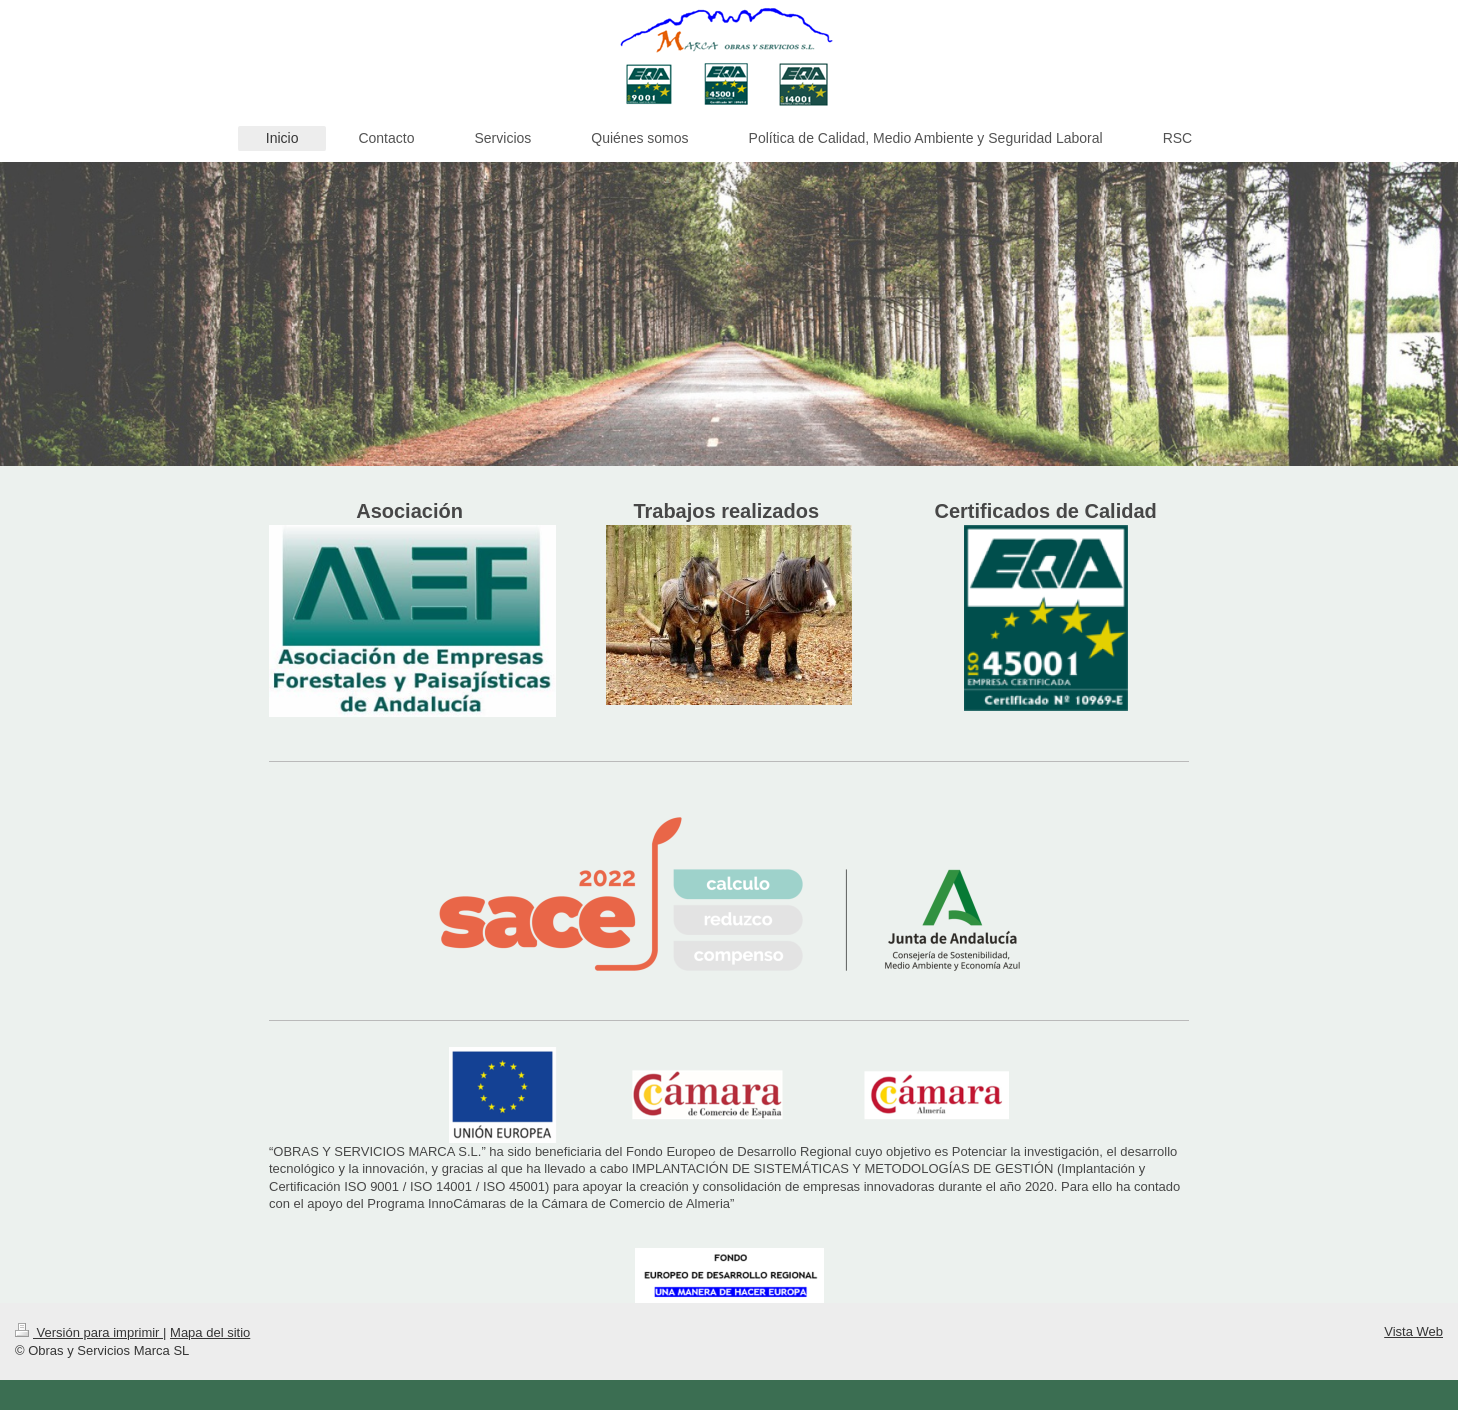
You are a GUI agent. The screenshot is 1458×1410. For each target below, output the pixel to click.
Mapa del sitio (210, 1332)
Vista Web (1413, 1331)
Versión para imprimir (89, 1332)
